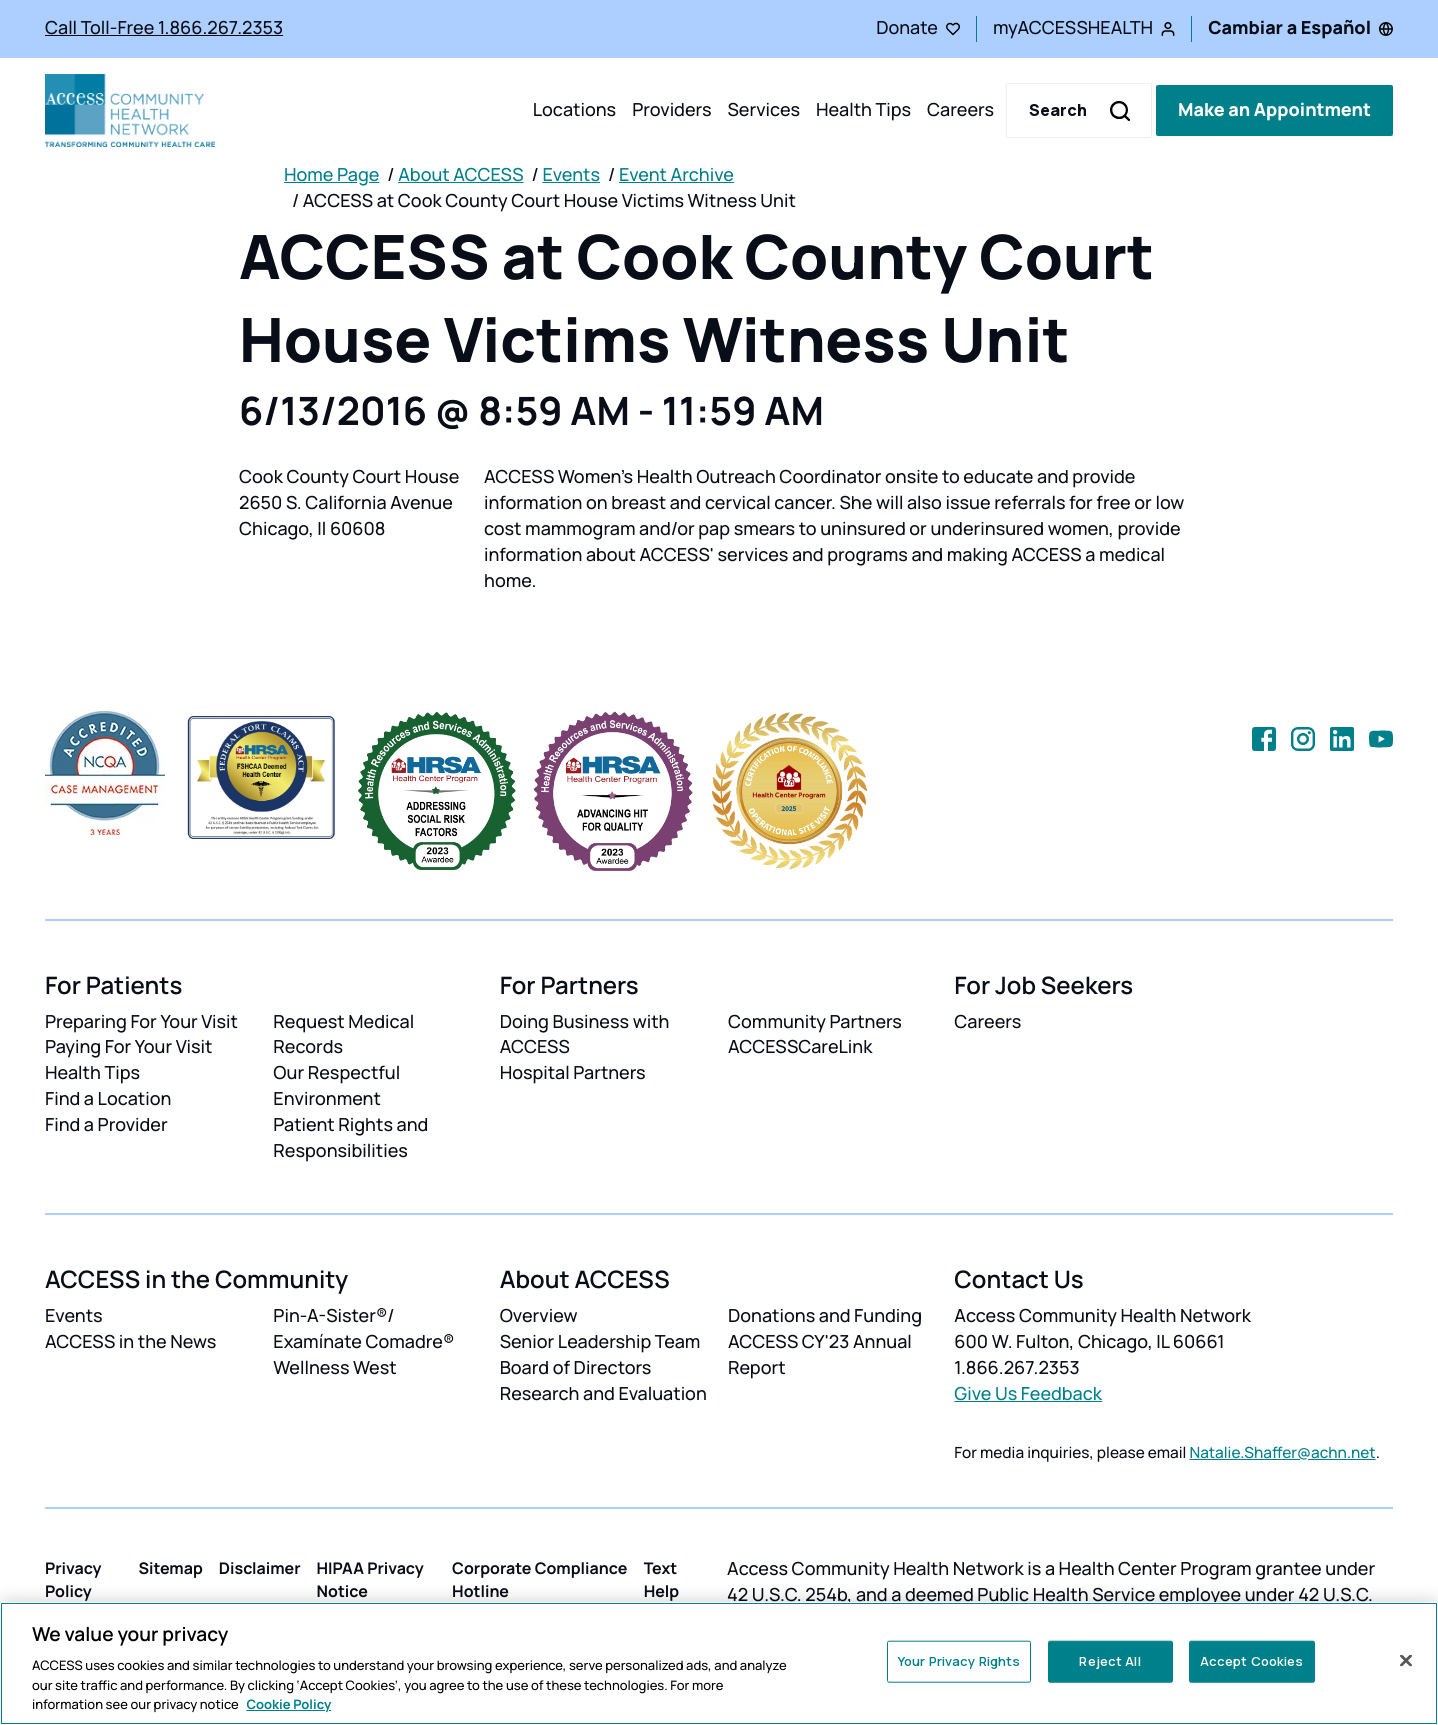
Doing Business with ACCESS (585, 1035)
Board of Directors (576, 1368)
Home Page (331, 175)
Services (763, 110)
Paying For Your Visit (128, 1047)
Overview (539, 1316)
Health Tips (863, 110)
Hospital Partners (573, 1073)
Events (571, 175)
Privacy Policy (73, 1579)
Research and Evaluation (603, 1394)
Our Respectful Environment (336, 1086)
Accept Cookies (1252, 1661)
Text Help (662, 1579)
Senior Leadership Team (600, 1342)
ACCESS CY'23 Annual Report (820, 1355)
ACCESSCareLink (800, 1047)
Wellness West (334, 1368)
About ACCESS (460, 175)
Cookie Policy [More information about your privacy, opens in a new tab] (288, 1704)
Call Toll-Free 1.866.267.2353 (164, 28)
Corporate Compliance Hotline (539, 1579)
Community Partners (815, 1022)
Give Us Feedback (1028, 1394)
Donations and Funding (825, 1316)
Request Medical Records (343, 1035)
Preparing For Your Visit (141, 1022)
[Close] (1406, 1661)
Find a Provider (106, 1125)
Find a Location (108, 1099)
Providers (671, 110)
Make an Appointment (1274, 110)
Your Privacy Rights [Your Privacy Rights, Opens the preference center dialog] (959, 1661)
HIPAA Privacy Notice (370, 1579)
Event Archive (676, 175)
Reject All (1109, 1661)
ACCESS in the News (130, 1342)
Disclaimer (260, 1568)
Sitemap (170, 1568)
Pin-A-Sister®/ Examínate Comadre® (363, 1329)
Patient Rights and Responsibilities (350, 1138)
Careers (960, 110)
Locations (574, 110)
